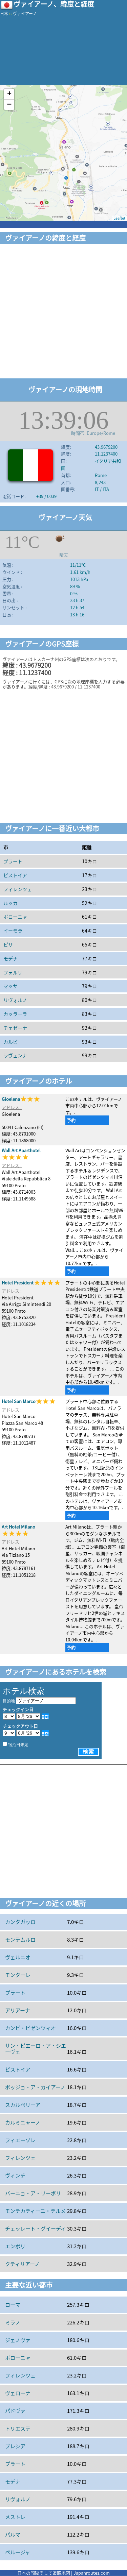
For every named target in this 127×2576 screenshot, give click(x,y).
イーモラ (12, 930)
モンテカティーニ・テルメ (35, 2211)
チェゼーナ (15, 1027)
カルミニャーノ (22, 2122)
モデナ (10, 958)
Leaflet (119, 218)
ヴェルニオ (17, 1957)
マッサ (10, 986)
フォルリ (12, 972)
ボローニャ (15, 916)
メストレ (15, 2517)
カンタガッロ (20, 1922)
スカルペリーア (22, 2105)
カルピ (10, 1041)
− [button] (9, 105)
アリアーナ (17, 2010)
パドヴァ (15, 2411)
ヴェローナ (17, 2393)
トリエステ (17, 2428)
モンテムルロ (20, 1939)
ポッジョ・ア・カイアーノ (35, 2087)
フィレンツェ (17, 889)
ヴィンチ (15, 2175)
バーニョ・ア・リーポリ (33, 2193)
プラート (12, 861)
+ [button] (9, 94)
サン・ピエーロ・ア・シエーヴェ (35, 2048)
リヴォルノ (15, 999)
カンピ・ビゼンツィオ (30, 2028)
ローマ (12, 2304)
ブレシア (15, 2446)
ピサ (8, 944)
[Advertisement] (63, 312)
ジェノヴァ (17, 2340)
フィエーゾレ (20, 2140)
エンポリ (15, 2246)
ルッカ (10, 903)
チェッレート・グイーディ (35, 2228)
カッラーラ (15, 1013)
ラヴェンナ (15, 1055)
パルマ (12, 2534)
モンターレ (17, 1975)
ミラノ (12, 2322)
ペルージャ (17, 2552)
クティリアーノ (22, 2264)
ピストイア (15, 875)
